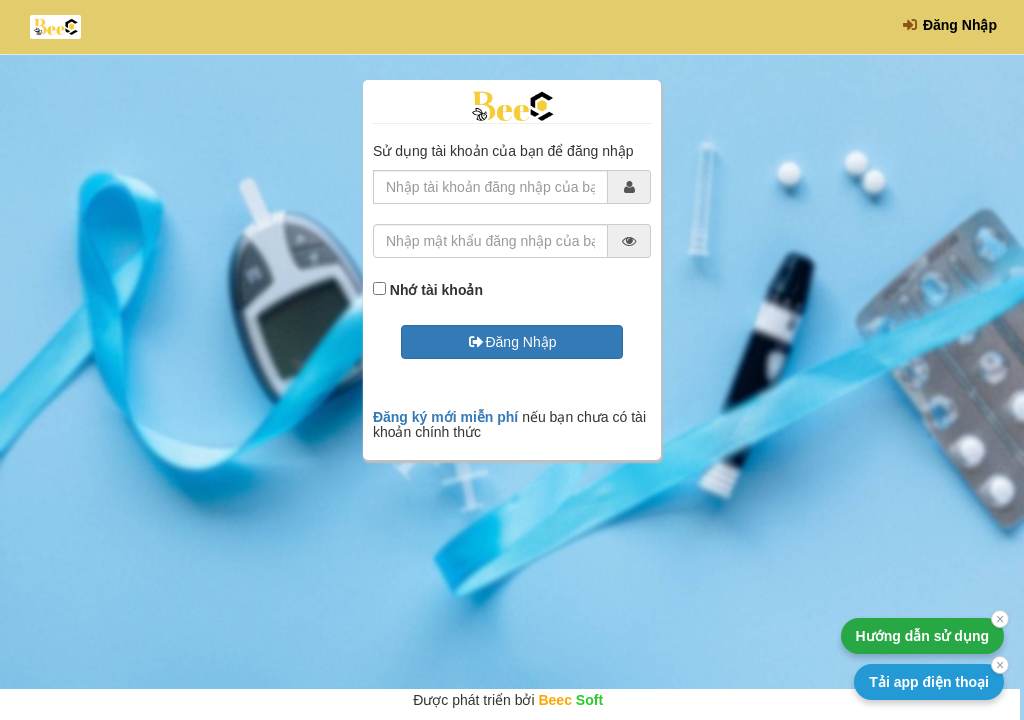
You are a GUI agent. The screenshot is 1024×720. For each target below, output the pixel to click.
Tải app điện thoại (929, 682)
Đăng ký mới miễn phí (445, 417)
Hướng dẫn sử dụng (922, 636)
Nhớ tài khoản (436, 290)
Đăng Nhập (949, 25)
